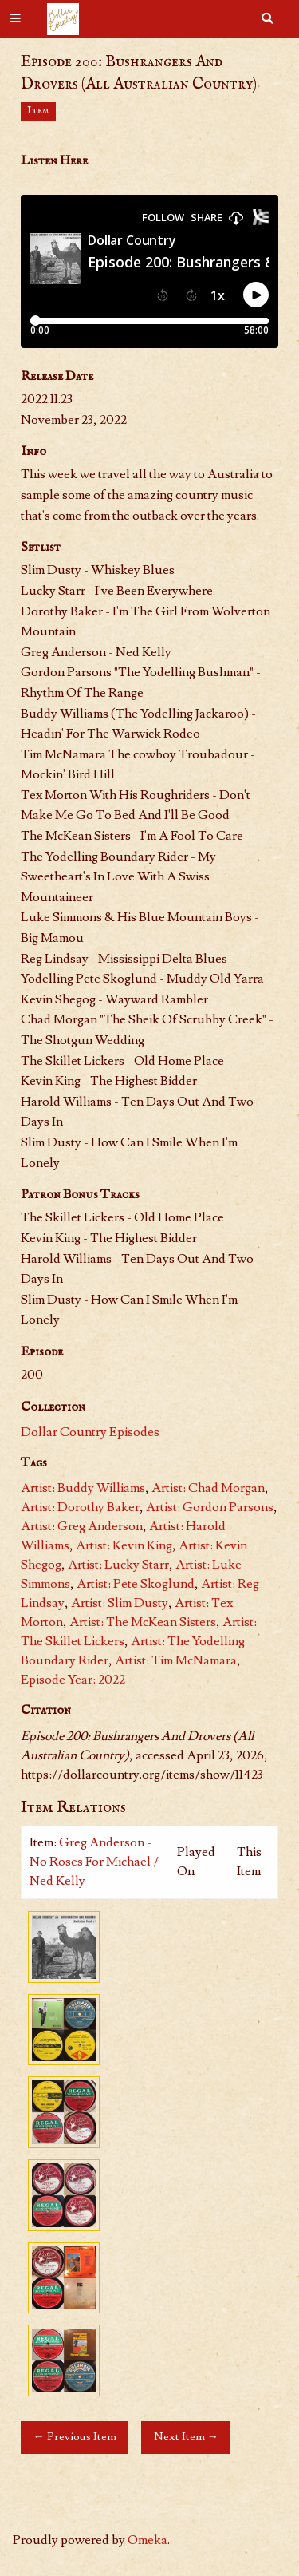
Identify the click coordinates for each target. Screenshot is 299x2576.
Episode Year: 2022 (73, 1680)
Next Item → (186, 2436)
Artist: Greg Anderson (82, 1526)
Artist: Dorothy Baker (80, 1507)
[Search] (267, 19)
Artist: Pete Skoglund (136, 1584)
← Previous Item (74, 2436)
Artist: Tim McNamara (176, 1660)
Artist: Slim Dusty (119, 1603)
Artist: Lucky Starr (118, 1565)
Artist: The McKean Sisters (142, 1622)
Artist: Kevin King (124, 1545)
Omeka (147, 2540)
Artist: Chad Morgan (208, 1488)
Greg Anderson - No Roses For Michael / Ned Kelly (94, 1861)
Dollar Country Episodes (90, 1432)
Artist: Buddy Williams (83, 1488)
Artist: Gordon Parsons (209, 1507)
